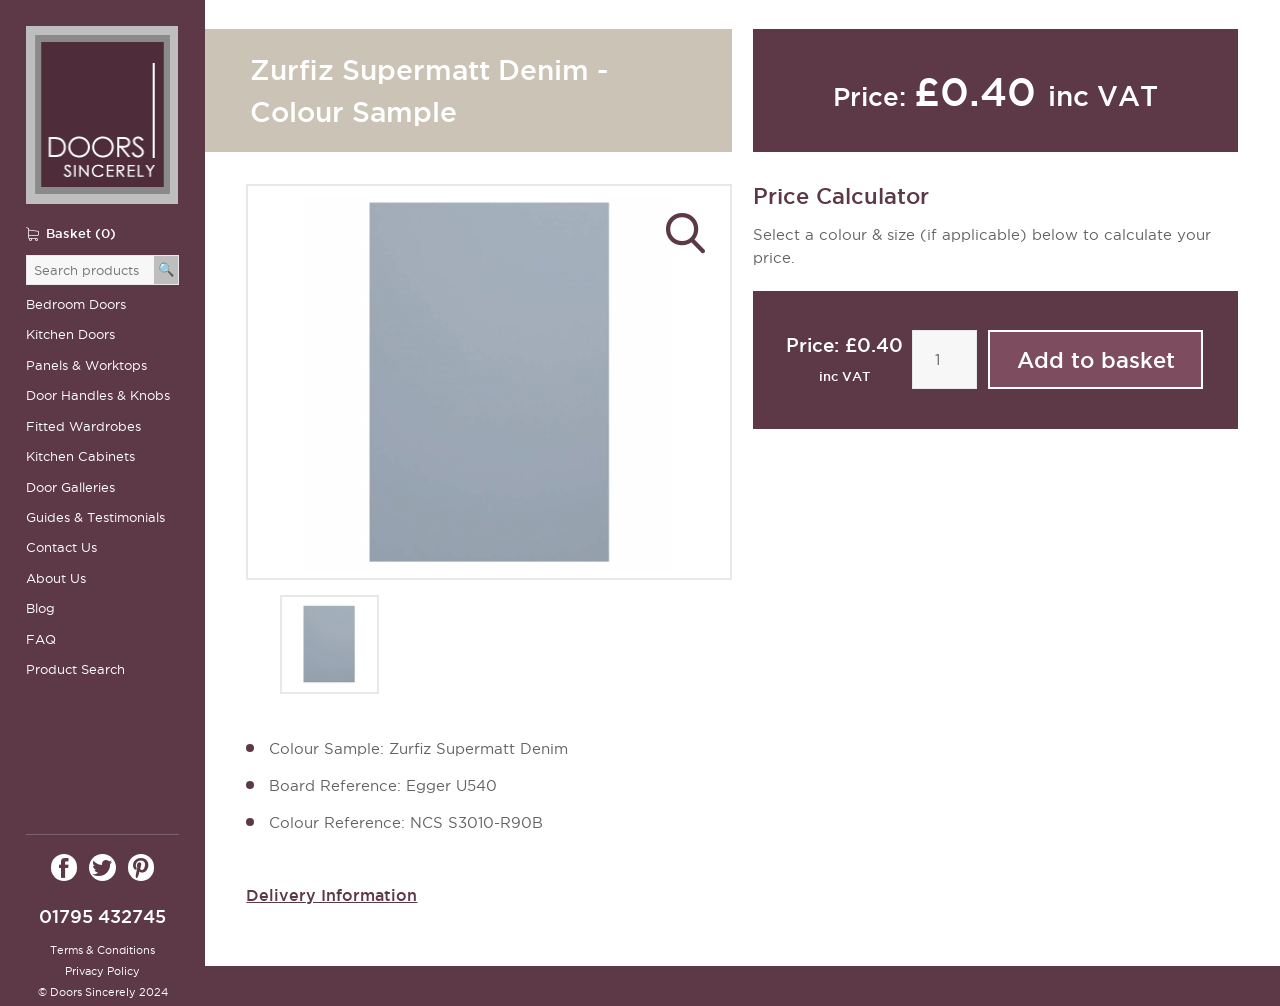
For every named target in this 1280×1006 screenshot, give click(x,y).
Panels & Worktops (86, 365)
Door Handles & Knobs (98, 395)
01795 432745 (102, 916)
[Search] (166, 270)
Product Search (75, 669)
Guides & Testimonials (95, 517)
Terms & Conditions (102, 950)
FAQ (41, 639)
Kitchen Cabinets (80, 456)
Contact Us (61, 547)
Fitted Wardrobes (83, 426)
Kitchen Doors (70, 334)
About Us (56, 578)
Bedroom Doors (76, 304)
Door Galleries (70, 487)
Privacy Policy (102, 971)
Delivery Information (331, 895)
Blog (40, 608)
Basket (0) (81, 233)
